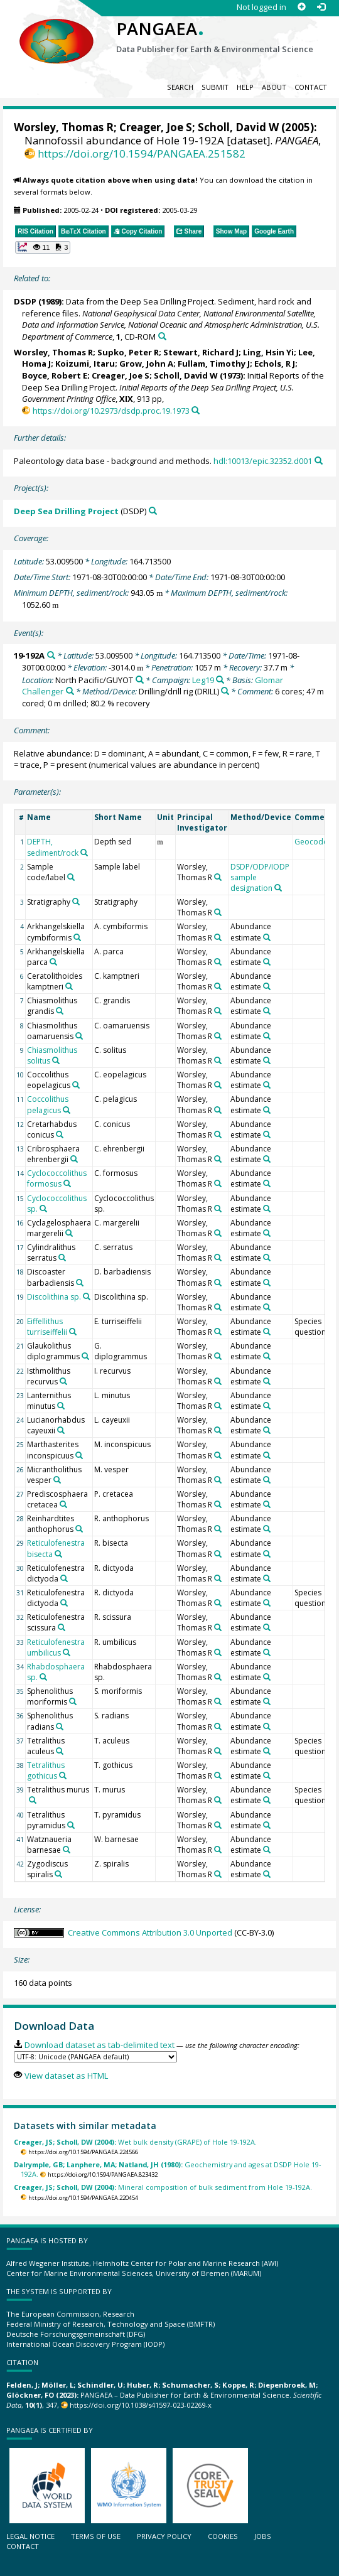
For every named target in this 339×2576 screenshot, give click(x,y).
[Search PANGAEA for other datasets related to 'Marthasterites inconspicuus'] (79, 1455)
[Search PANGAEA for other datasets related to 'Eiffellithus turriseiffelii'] (73, 1331)
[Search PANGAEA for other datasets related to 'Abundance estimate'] (267, 937)
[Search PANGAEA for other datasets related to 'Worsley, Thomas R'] (218, 877)
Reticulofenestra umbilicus (56, 1647)
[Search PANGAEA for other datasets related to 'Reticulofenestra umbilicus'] (66, 1652)
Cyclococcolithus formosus (57, 1178)
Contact (310, 87)
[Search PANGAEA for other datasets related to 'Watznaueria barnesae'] (66, 1849)
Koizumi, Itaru (85, 363)
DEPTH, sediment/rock (52, 847)
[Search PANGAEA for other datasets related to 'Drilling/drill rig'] (225, 691)
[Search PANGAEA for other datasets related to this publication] (162, 336)
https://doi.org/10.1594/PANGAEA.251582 (141, 153)
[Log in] (321, 7)
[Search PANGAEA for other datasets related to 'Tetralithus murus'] (32, 1800)
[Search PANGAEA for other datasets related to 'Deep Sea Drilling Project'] (153, 511)
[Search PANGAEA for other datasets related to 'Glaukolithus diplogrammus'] (85, 1356)
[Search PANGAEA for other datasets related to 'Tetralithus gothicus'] (63, 1775)
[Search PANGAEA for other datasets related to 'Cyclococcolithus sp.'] (43, 1208)
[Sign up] (301, 7)
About (274, 87)
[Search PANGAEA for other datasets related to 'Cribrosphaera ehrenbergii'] (74, 1159)
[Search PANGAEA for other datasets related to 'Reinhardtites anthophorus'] (79, 1529)
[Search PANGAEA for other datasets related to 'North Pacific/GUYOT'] (140, 680)
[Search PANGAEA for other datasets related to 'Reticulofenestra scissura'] (61, 1627)
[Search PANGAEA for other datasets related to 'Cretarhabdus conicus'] (59, 1134)
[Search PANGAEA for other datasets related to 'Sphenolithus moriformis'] (73, 1701)
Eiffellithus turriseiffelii (47, 1326)
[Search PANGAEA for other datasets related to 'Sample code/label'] (71, 877)
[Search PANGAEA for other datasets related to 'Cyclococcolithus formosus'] (67, 1183)
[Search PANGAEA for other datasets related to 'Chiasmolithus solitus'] (56, 1060)
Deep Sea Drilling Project (66, 511)
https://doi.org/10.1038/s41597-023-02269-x (141, 2405)
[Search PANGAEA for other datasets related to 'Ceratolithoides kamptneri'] (69, 986)
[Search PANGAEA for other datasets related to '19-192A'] (51, 655)
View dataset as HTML (66, 2075)
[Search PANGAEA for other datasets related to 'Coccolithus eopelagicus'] (76, 1085)
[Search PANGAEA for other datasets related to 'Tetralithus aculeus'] (59, 1751)
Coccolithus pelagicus (47, 1104)
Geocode (311, 841)
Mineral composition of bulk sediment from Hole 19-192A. (163, 2187)
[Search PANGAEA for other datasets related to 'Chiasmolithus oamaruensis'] (79, 1036)
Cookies (223, 2536)
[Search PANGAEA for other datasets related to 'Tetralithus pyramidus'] (71, 1825)
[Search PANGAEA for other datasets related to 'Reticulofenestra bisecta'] (58, 1554)
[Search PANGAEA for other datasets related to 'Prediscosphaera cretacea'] (63, 1504)
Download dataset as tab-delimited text (99, 2045)
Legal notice (30, 2536)
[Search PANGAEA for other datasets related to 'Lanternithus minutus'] (61, 1405)
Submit (215, 87)
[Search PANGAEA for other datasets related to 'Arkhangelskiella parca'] (53, 962)
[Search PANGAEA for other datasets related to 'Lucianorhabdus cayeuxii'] (61, 1430)
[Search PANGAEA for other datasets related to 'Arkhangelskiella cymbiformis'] (77, 937)
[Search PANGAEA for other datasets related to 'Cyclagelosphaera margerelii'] (69, 1233)
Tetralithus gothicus (46, 1770)
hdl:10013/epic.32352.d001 (262, 460)
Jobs (262, 2536)
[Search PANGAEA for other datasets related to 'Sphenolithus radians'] (59, 1726)
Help (245, 87)
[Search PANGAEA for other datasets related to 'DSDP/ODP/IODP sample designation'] (278, 888)
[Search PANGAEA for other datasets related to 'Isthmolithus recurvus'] (63, 1381)
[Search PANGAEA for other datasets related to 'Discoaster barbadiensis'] (79, 1282)
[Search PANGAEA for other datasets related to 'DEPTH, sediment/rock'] (84, 852)
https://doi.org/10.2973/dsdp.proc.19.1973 (111, 410)
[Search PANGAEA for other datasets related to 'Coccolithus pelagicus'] (66, 1110)
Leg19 (203, 680)
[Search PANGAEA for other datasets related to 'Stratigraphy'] (76, 901)
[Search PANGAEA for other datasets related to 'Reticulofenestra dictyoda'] (64, 1578)
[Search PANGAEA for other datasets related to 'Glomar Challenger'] (70, 691)
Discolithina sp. (54, 1296)
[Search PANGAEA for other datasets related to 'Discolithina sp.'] (86, 1296)
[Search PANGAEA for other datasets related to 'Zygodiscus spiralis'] (58, 1874)
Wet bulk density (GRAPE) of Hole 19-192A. (135, 2142)
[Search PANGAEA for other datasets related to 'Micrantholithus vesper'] (57, 1480)
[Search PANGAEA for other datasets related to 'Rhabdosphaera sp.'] (43, 1677)
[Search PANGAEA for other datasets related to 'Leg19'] (220, 680)
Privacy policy (164, 2536)
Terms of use (96, 2536)
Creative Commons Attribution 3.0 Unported (150, 1932)
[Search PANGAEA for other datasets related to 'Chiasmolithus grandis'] (59, 1011)
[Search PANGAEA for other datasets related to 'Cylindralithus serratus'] (62, 1257)
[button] (42, 247)
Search (180, 87)
